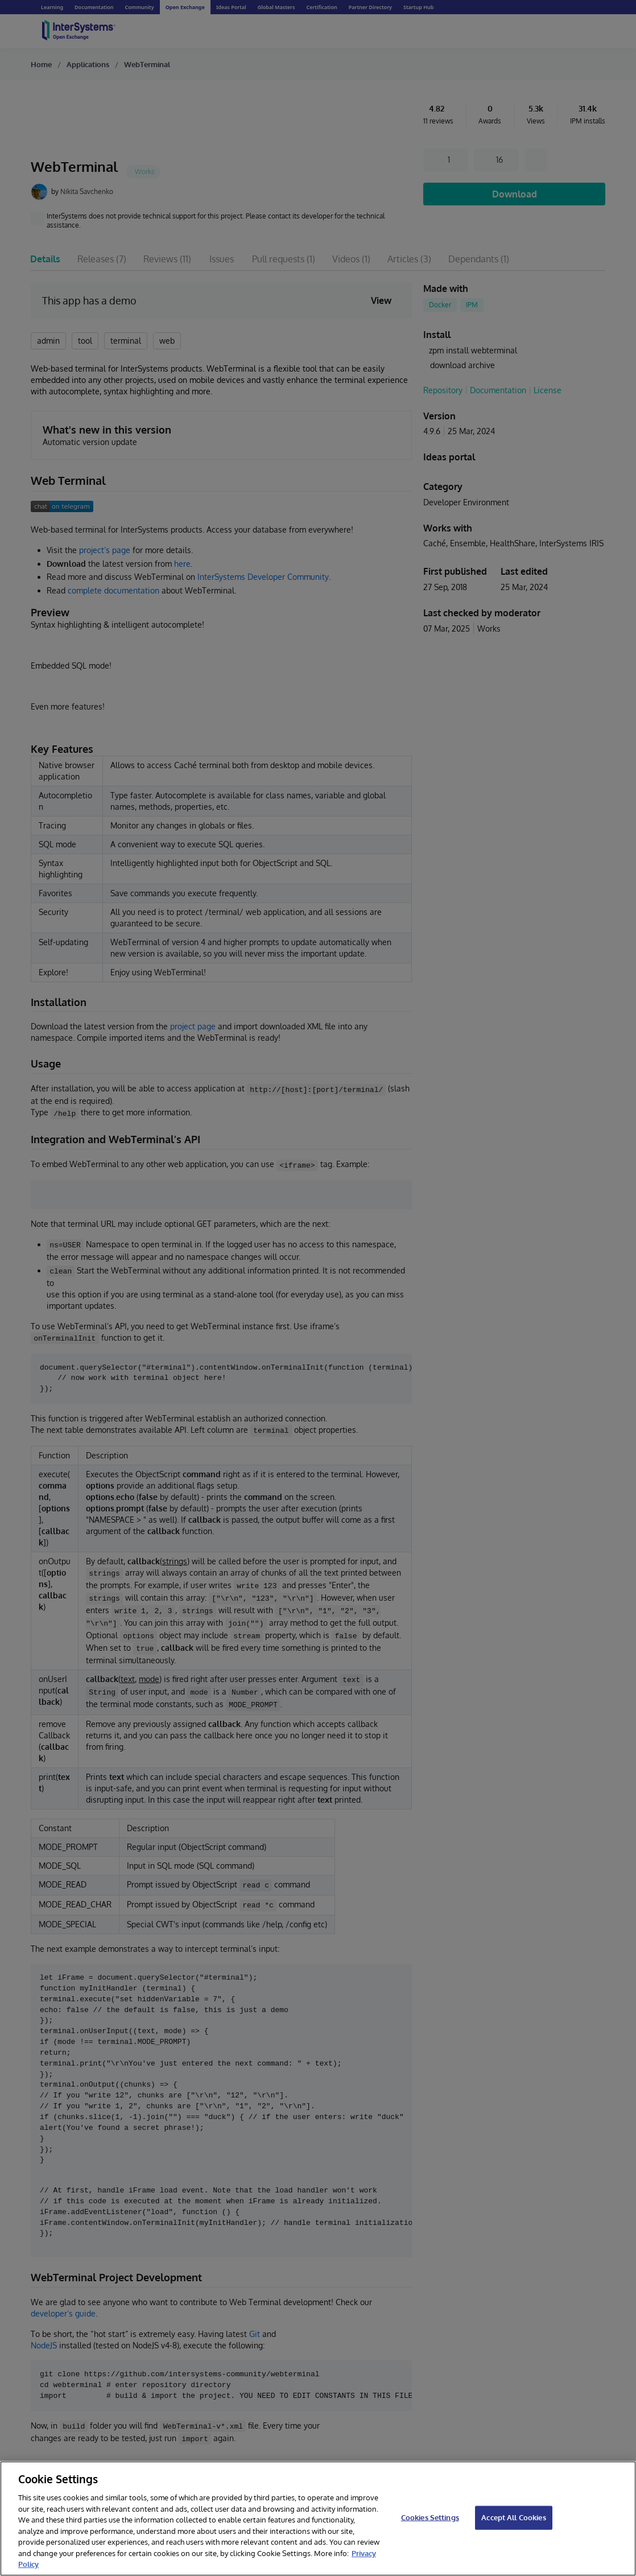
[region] (318, 2518)
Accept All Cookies (513, 2517)
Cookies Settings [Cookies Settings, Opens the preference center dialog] (430, 2517)
